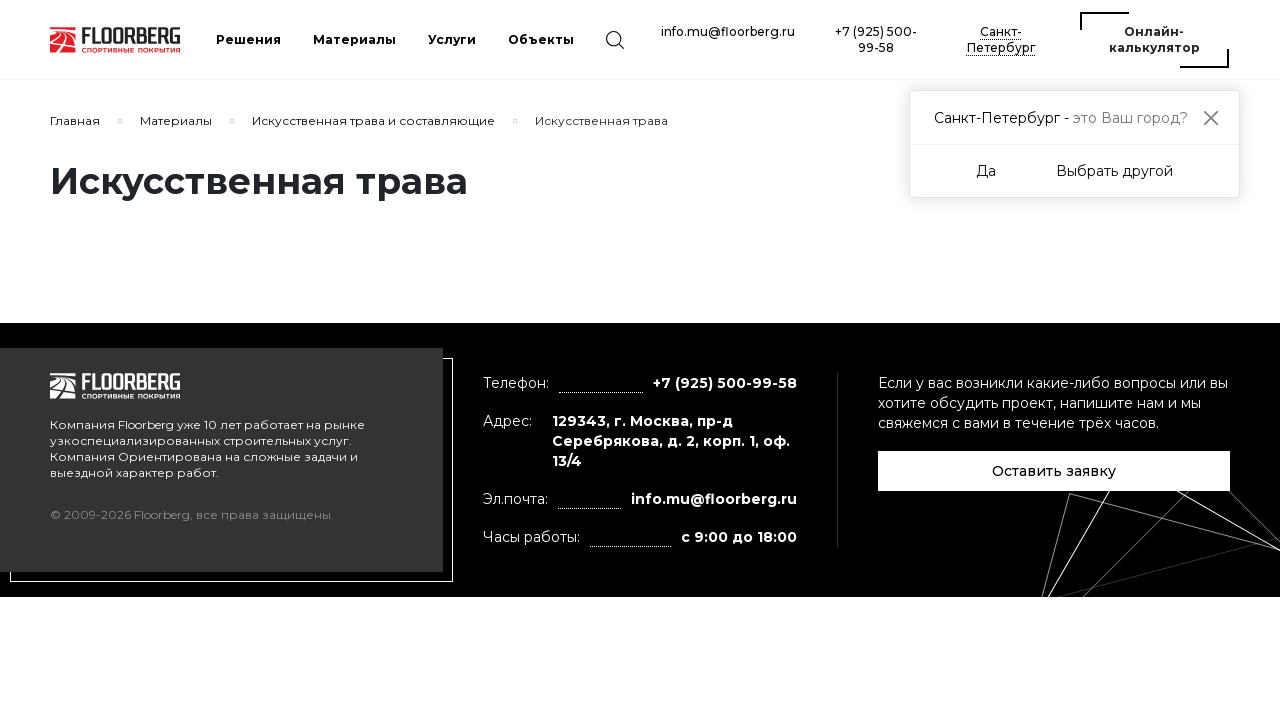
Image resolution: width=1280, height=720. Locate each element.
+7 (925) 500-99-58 (876, 39)
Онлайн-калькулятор (1154, 39)
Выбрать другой (1114, 171)
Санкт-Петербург (1001, 39)
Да (986, 171)
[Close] (1210, 117)
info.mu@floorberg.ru (728, 31)
